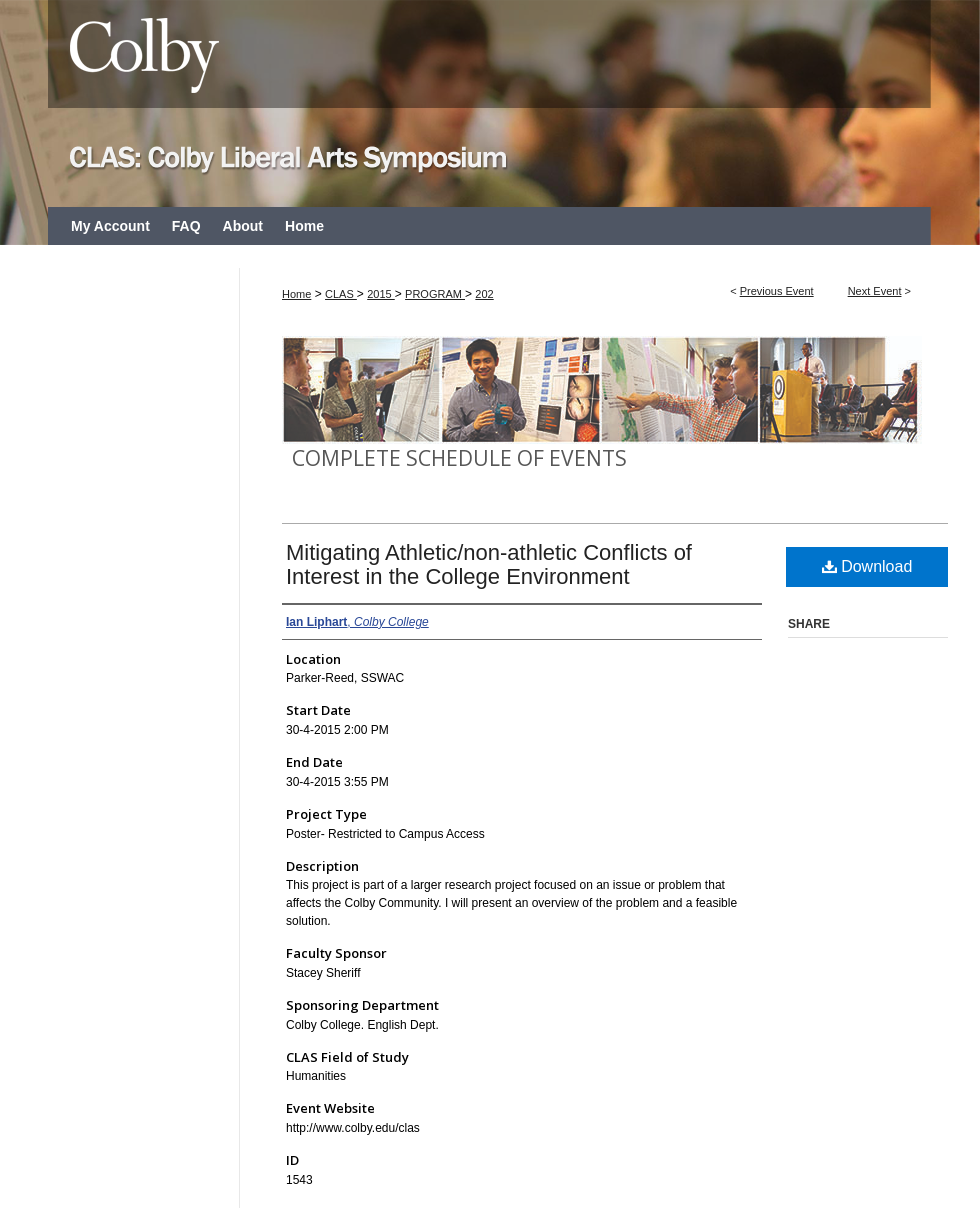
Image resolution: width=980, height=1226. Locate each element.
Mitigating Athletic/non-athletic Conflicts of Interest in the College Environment (489, 564)
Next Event (875, 291)
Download (867, 566)
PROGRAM (435, 294)
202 (484, 294)
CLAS (341, 294)
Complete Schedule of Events (459, 458)
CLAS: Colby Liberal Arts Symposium (490, 103)
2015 (381, 294)
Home (296, 294)
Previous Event (777, 291)
